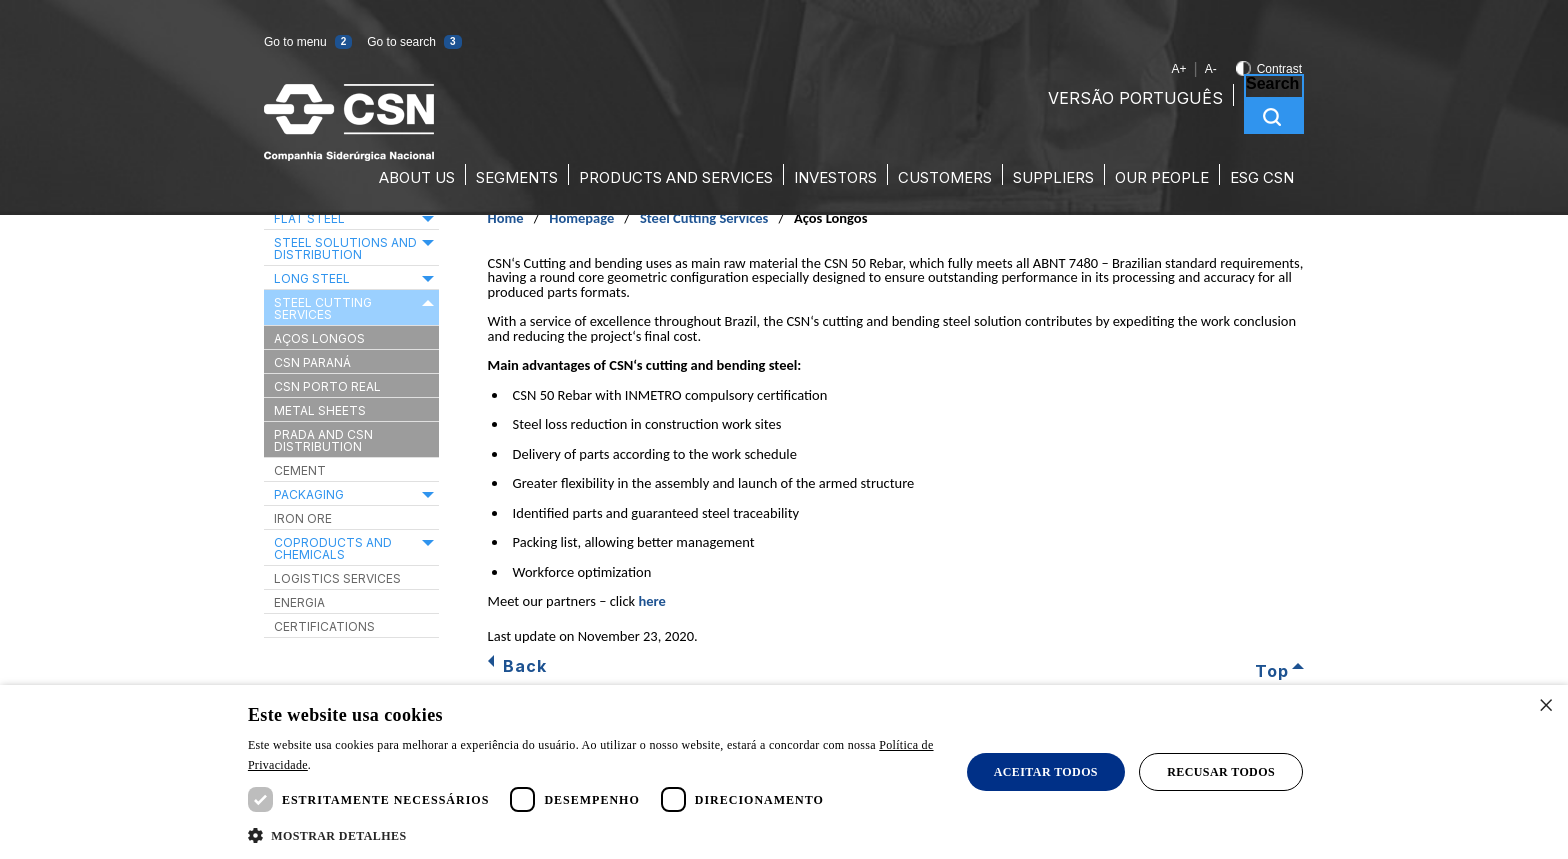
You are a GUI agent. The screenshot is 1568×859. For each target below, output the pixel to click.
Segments (517, 177)
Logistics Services (337, 578)
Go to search (414, 42)
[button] (327, 836)
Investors (835, 177)
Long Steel (312, 278)
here (651, 601)
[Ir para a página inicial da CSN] (349, 155)
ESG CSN (1262, 177)
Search (1272, 84)
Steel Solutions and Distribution (345, 248)
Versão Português (1135, 98)
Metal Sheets (320, 410)
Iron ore (303, 518)
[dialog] (784, 772)
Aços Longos (319, 338)
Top (1272, 670)
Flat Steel (309, 218)
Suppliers (1053, 177)
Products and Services (676, 177)
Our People (1162, 177)
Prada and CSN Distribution (323, 440)
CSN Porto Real (327, 386)
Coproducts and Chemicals (333, 548)
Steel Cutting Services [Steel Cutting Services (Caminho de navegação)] (704, 218)
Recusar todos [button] (1221, 772)
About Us (417, 177)
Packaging (309, 494)
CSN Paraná (312, 362)
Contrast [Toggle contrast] (1269, 69)
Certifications (324, 626)
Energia (299, 602)
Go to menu (308, 42)
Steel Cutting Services (323, 308)
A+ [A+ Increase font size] (1178, 69)
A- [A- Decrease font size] (1211, 69)
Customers (945, 177)
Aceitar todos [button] (1046, 772)
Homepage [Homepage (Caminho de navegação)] (581, 218)
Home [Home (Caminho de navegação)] (506, 218)
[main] (784, 435)
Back (525, 666)
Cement (300, 470)
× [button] (1545, 706)
